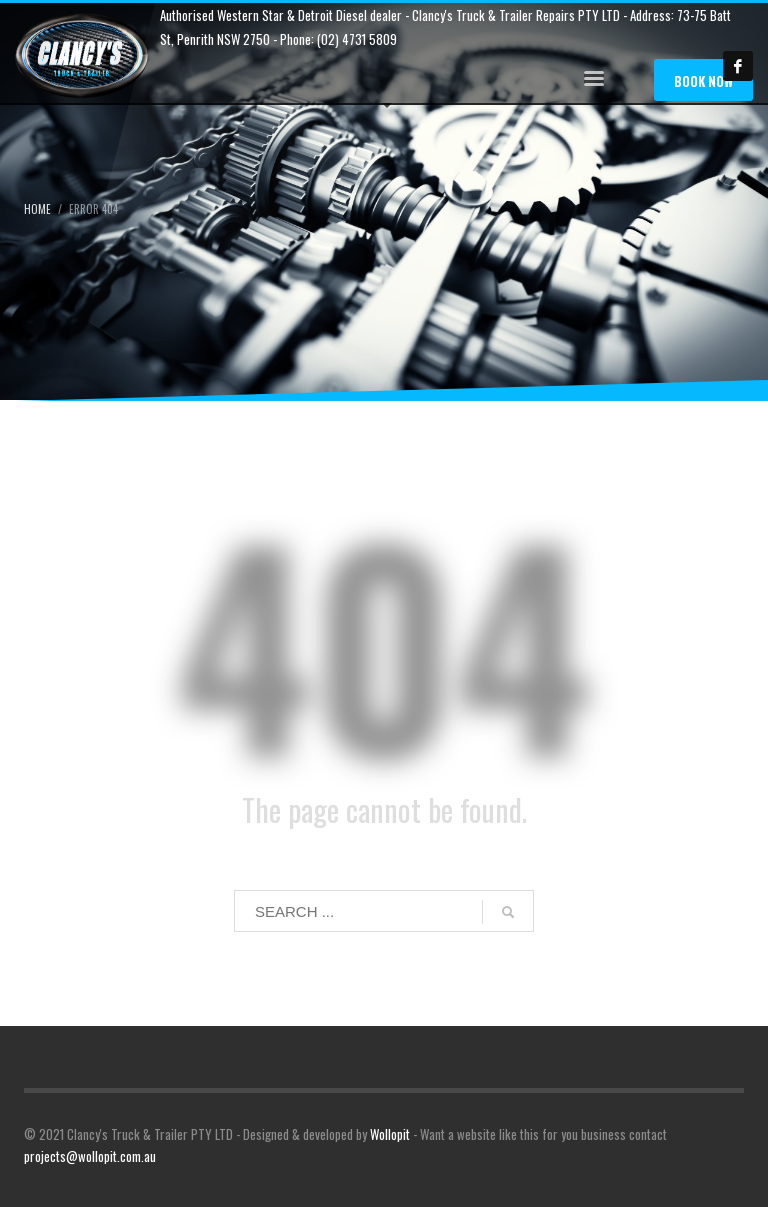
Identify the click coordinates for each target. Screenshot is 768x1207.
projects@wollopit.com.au (90, 1156)
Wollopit (390, 1134)
